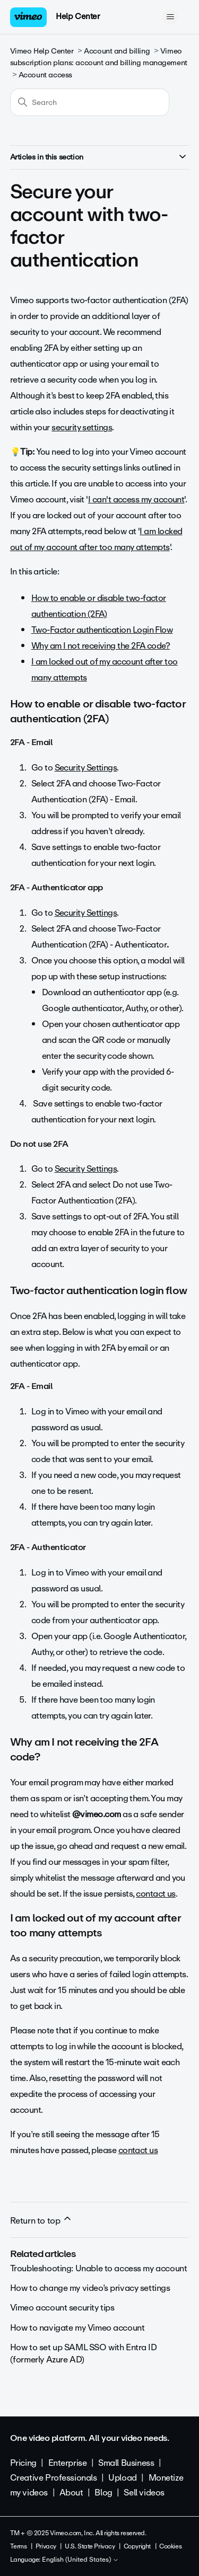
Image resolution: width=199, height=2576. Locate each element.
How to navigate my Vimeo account (77, 2328)
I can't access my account (136, 499)
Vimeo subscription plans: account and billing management (98, 57)
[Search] (90, 102)
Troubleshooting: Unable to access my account (98, 2268)
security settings (81, 427)
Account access (45, 75)
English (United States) (80, 2560)
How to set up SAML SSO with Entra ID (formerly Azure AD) (83, 2353)
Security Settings (86, 767)
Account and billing (117, 51)
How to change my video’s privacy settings (90, 2288)
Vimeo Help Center (42, 51)
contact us (156, 1894)
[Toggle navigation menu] (170, 16)
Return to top (41, 2220)
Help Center (78, 16)
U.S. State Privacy (90, 2546)
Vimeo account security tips (62, 2307)
